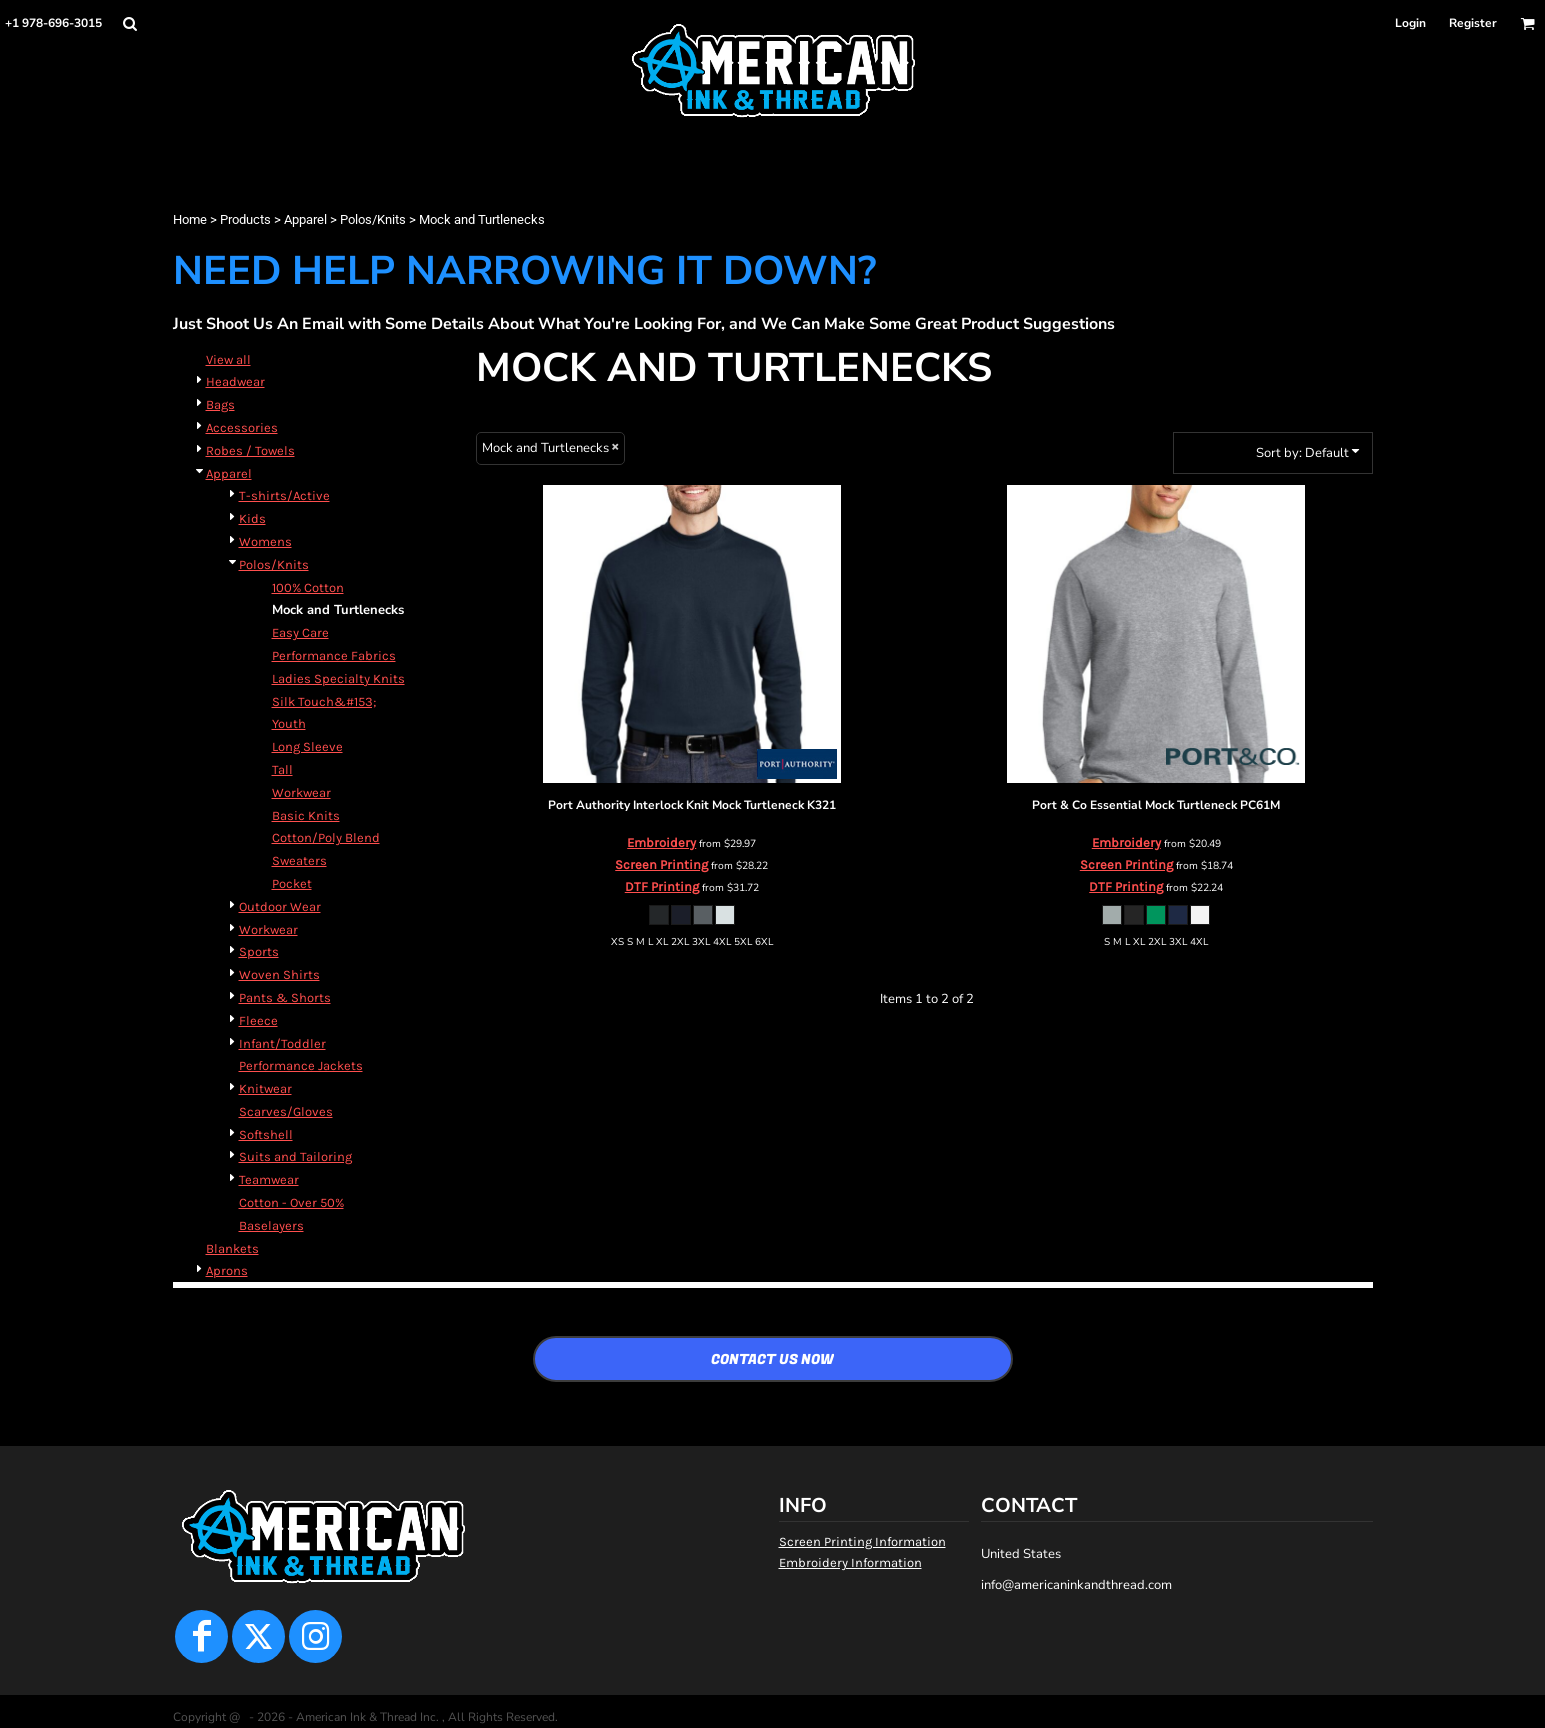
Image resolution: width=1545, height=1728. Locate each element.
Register (1473, 23)
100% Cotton (308, 587)
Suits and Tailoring (295, 1156)
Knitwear (265, 1088)
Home (190, 219)
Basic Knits (306, 815)
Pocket (292, 883)
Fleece (258, 1020)
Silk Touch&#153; (324, 701)
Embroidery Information (850, 1562)
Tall (282, 769)
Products (245, 219)
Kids (252, 518)
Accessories (242, 427)
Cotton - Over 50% (291, 1202)
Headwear (235, 381)
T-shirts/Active (284, 495)
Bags (220, 404)
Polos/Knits (373, 219)
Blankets (232, 1248)
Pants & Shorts (285, 997)
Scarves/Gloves (286, 1111)
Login (1410, 23)
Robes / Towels (250, 450)
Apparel (305, 219)
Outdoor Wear (280, 906)
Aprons (227, 1270)
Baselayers (271, 1225)
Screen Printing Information (862, 1541)
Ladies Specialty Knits (338, 678)
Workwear (301, 792)
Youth (289, 723)
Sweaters (299, 860)
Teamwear (269, 1179)
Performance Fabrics (334, 655)
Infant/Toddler (282, 1043)
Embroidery (661, 842)
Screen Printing (661, 864)
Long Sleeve (307, 746)
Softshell (266, 1134)
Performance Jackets (301, 1065)
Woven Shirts (279, 974)
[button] (129, 23)
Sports (259, 951)
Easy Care (300, 632)
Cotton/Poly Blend (326, 837)
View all (228, 359)
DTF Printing (662, 886)
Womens (265, 541)
